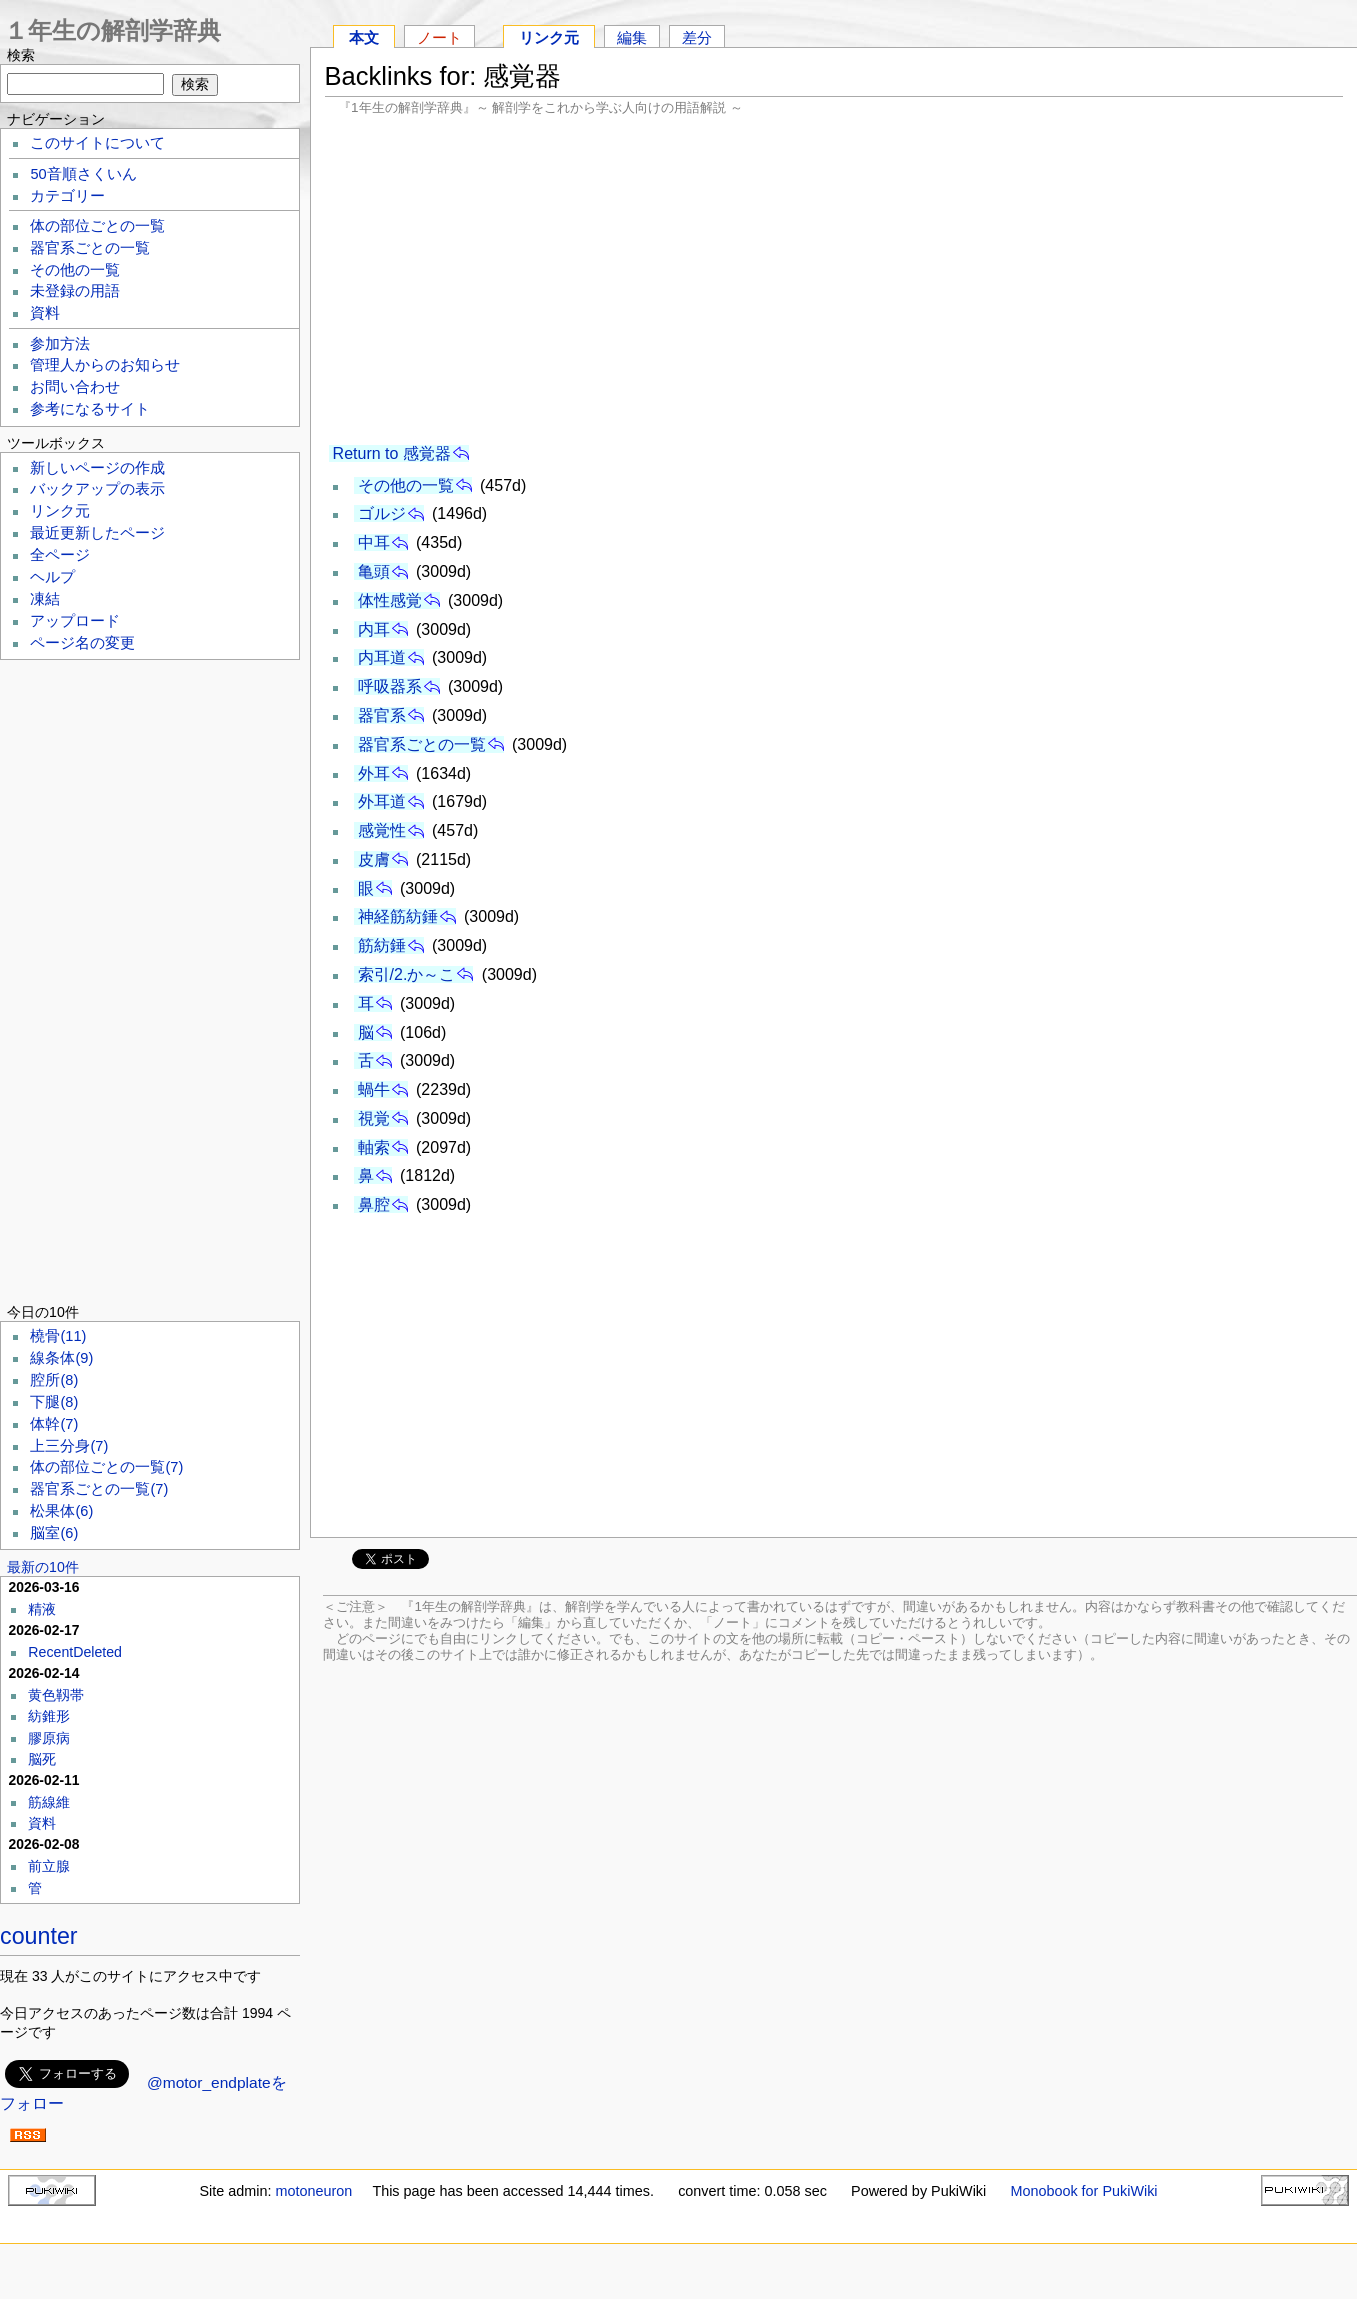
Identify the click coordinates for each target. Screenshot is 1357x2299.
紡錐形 (49, 1716)
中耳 (374, 542)
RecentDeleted (75, 1652)
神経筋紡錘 (398, 916)
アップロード (75, 621)
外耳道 (382, 801)
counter (39, 1936)
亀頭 (374, 571)
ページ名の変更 (82, 643)
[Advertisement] (834, 280)
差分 (697, 37)
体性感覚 (390, 600)
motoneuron (313, 2191)
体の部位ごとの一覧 (97, 226)
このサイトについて (97, 143)
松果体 (61, 1511)
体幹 (54, 1424)
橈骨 (58, 1336)
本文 (364, 37)
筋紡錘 (382, 945)
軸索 (374, 1147)
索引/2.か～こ (407, 974)
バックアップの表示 (97, 489)
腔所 (54, 1380)
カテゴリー (67, 196)
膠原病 (49, 1738)
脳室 (54, 1533)
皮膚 (374, 859)
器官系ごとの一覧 (422, 744)
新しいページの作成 (97, 468)
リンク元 (549, 37)
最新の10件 (43, 1567)
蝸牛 (374, 1089)
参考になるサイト (90, 409)
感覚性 (382, 830)
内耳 (374, 629)
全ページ (60, 555)
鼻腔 (374, 1204)
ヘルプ (52, 577)
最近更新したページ (97, 533)
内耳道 (382, 657)
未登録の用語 (75, 291)
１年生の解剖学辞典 (112, 30)
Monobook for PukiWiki (1083, 2191)
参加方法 (60, 344)
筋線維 (49, 1802)
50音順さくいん (83, 174)
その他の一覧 (406, 485)
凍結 (45, 599)
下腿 (54, 1402)
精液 (42, 1609)
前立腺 (49, 1866)
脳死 (42, 1759)
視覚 (374, 1118)
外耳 (374, 773)
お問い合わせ (75, 387)
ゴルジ (382, 513)
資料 (45, 313)
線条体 (61, 1358)
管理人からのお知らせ (105, 365)
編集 (632, 37)
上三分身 (69, 1446)
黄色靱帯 (56, 1695)
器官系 (382, 715)
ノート (439, 37)
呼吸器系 (390, 686)
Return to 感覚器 (392, 453)
